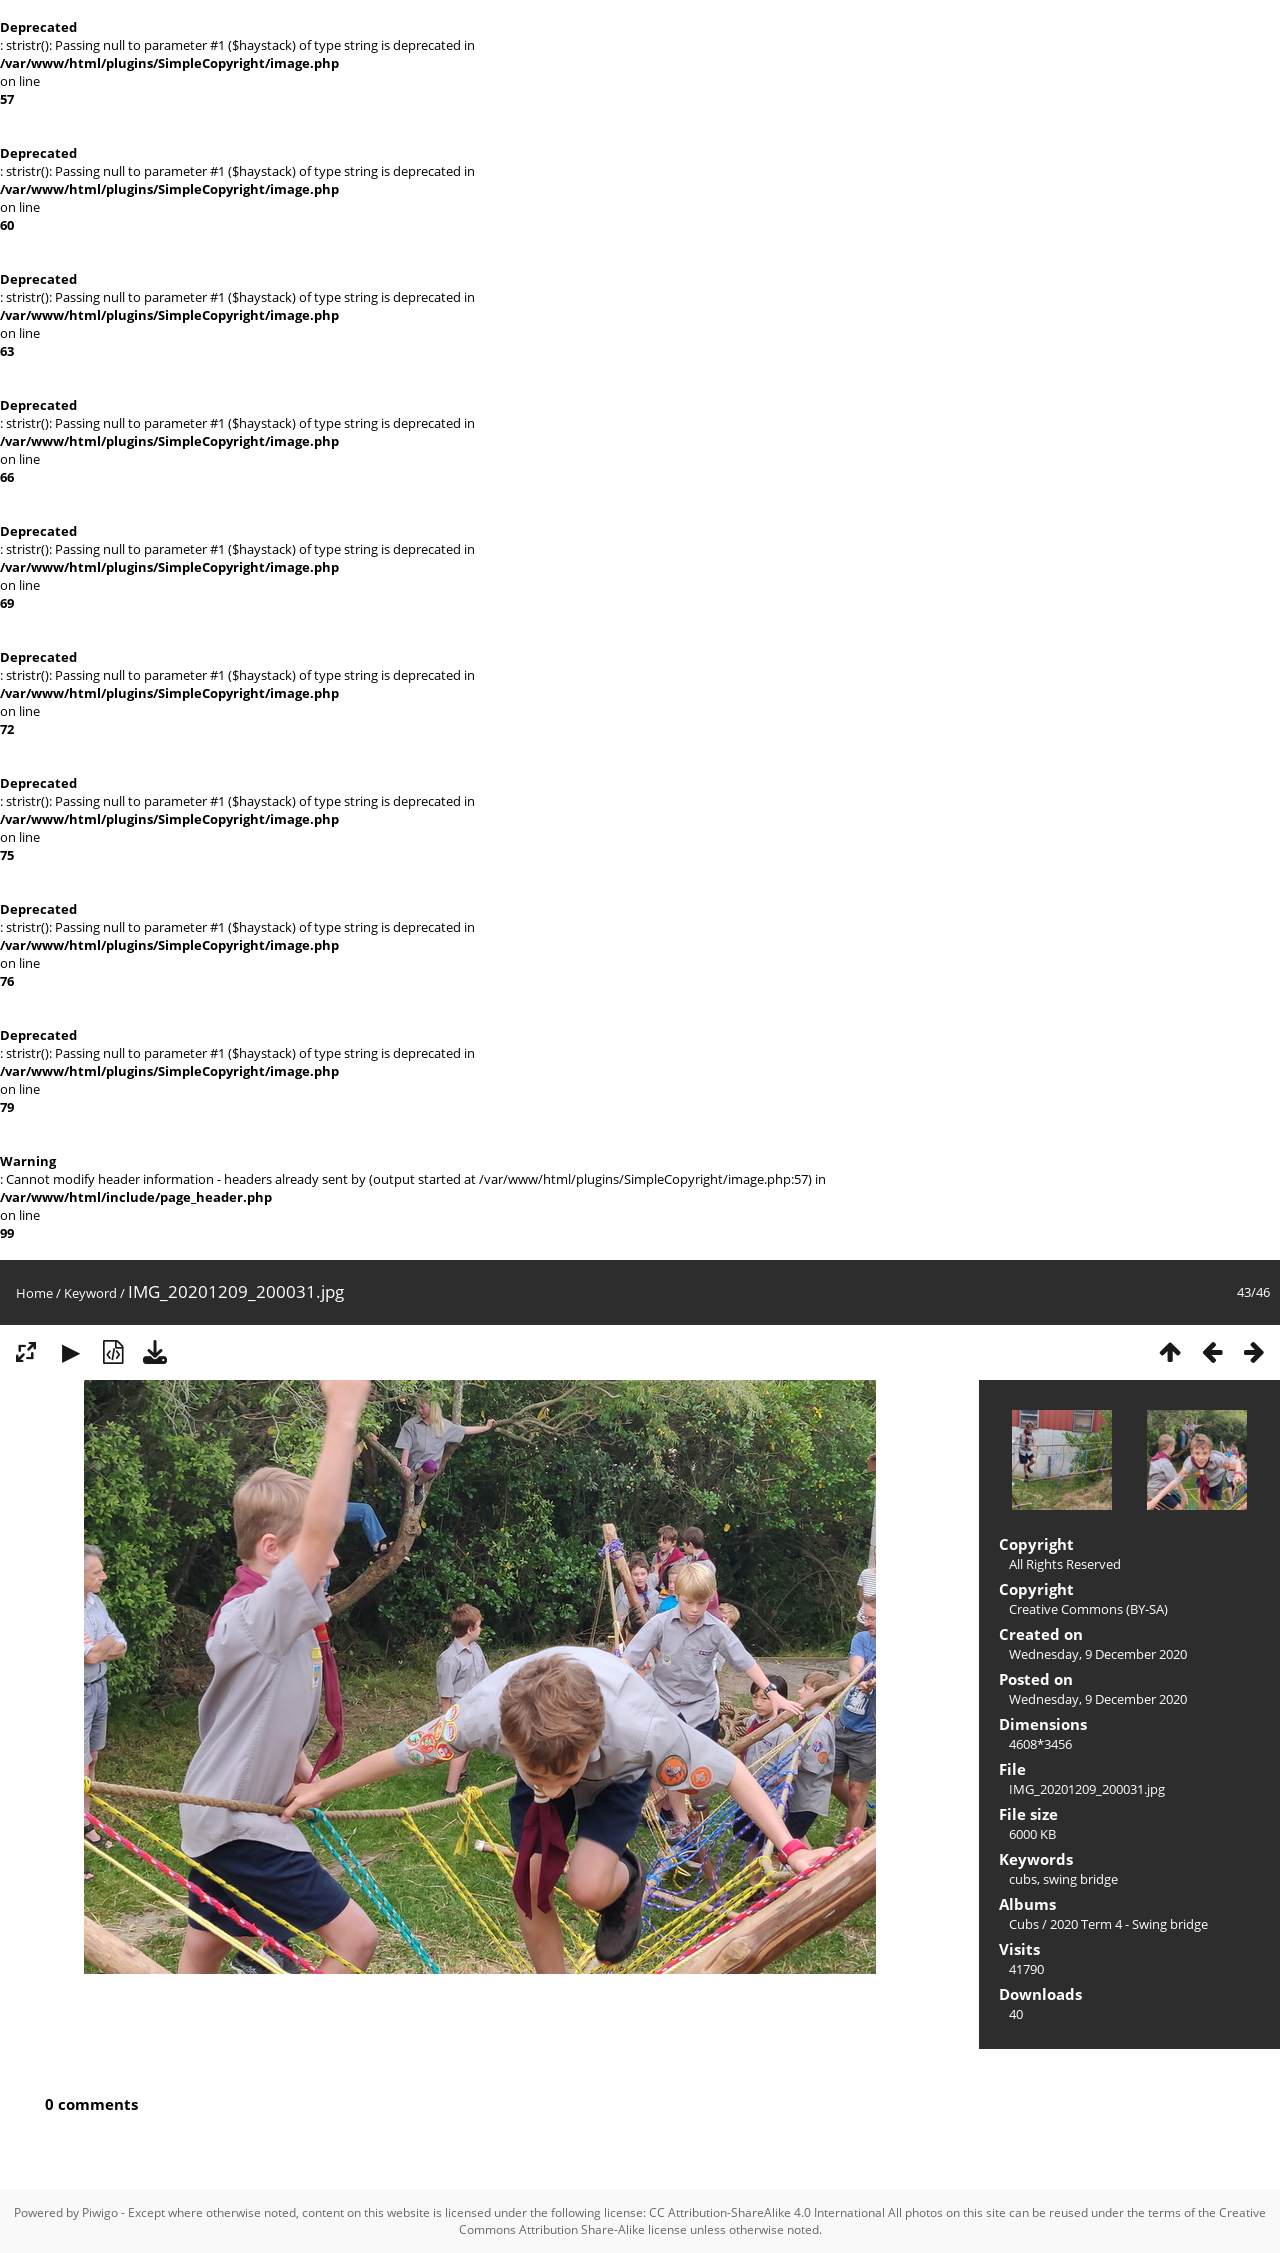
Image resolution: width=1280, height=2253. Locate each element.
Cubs (1024, 1924)
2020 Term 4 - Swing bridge (1129, 1924)
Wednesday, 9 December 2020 (1098, 1654)
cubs (1023, 1879)
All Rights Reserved (1065, 1564)
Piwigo (100, 2212)
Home (34, 1293)
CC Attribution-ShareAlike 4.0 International (767, 2212)
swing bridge (1080, 1879)
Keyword (90, 1293)
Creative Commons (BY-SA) (1088, 1609)
